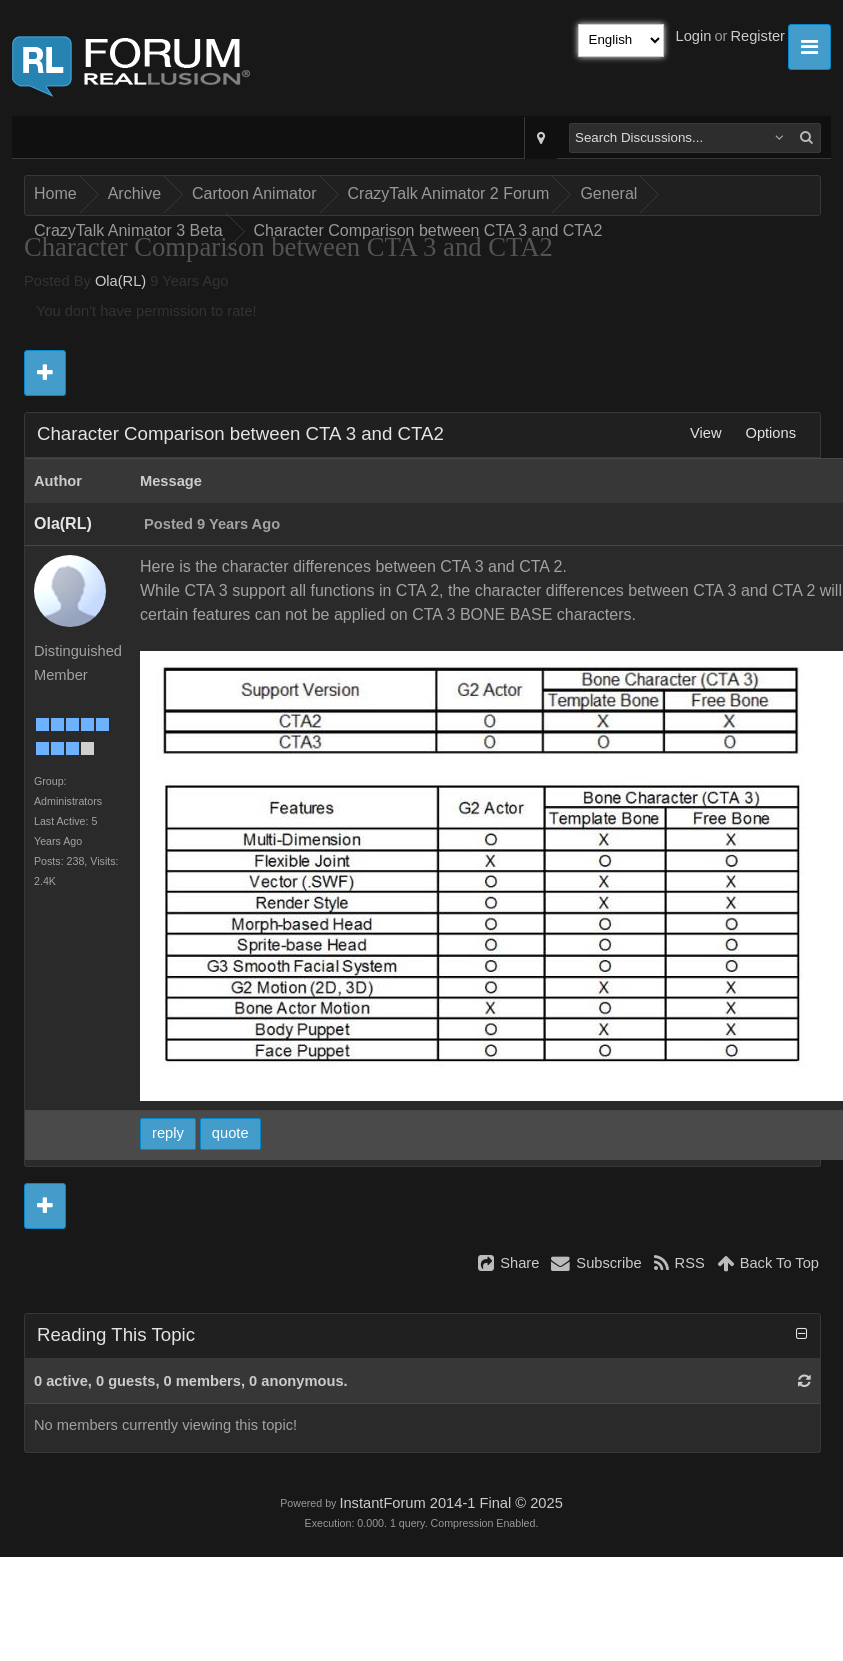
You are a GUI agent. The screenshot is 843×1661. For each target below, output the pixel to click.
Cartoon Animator (254, 193)
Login (694, 36)
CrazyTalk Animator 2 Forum (449, 193)
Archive (134, 193)
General (608, 193)
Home (55, 193)
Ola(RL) (120, 281)
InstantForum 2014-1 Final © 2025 (450, 1503)
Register (757, 36)
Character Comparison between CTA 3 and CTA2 (428, 230)
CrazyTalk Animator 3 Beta (128, 230)
